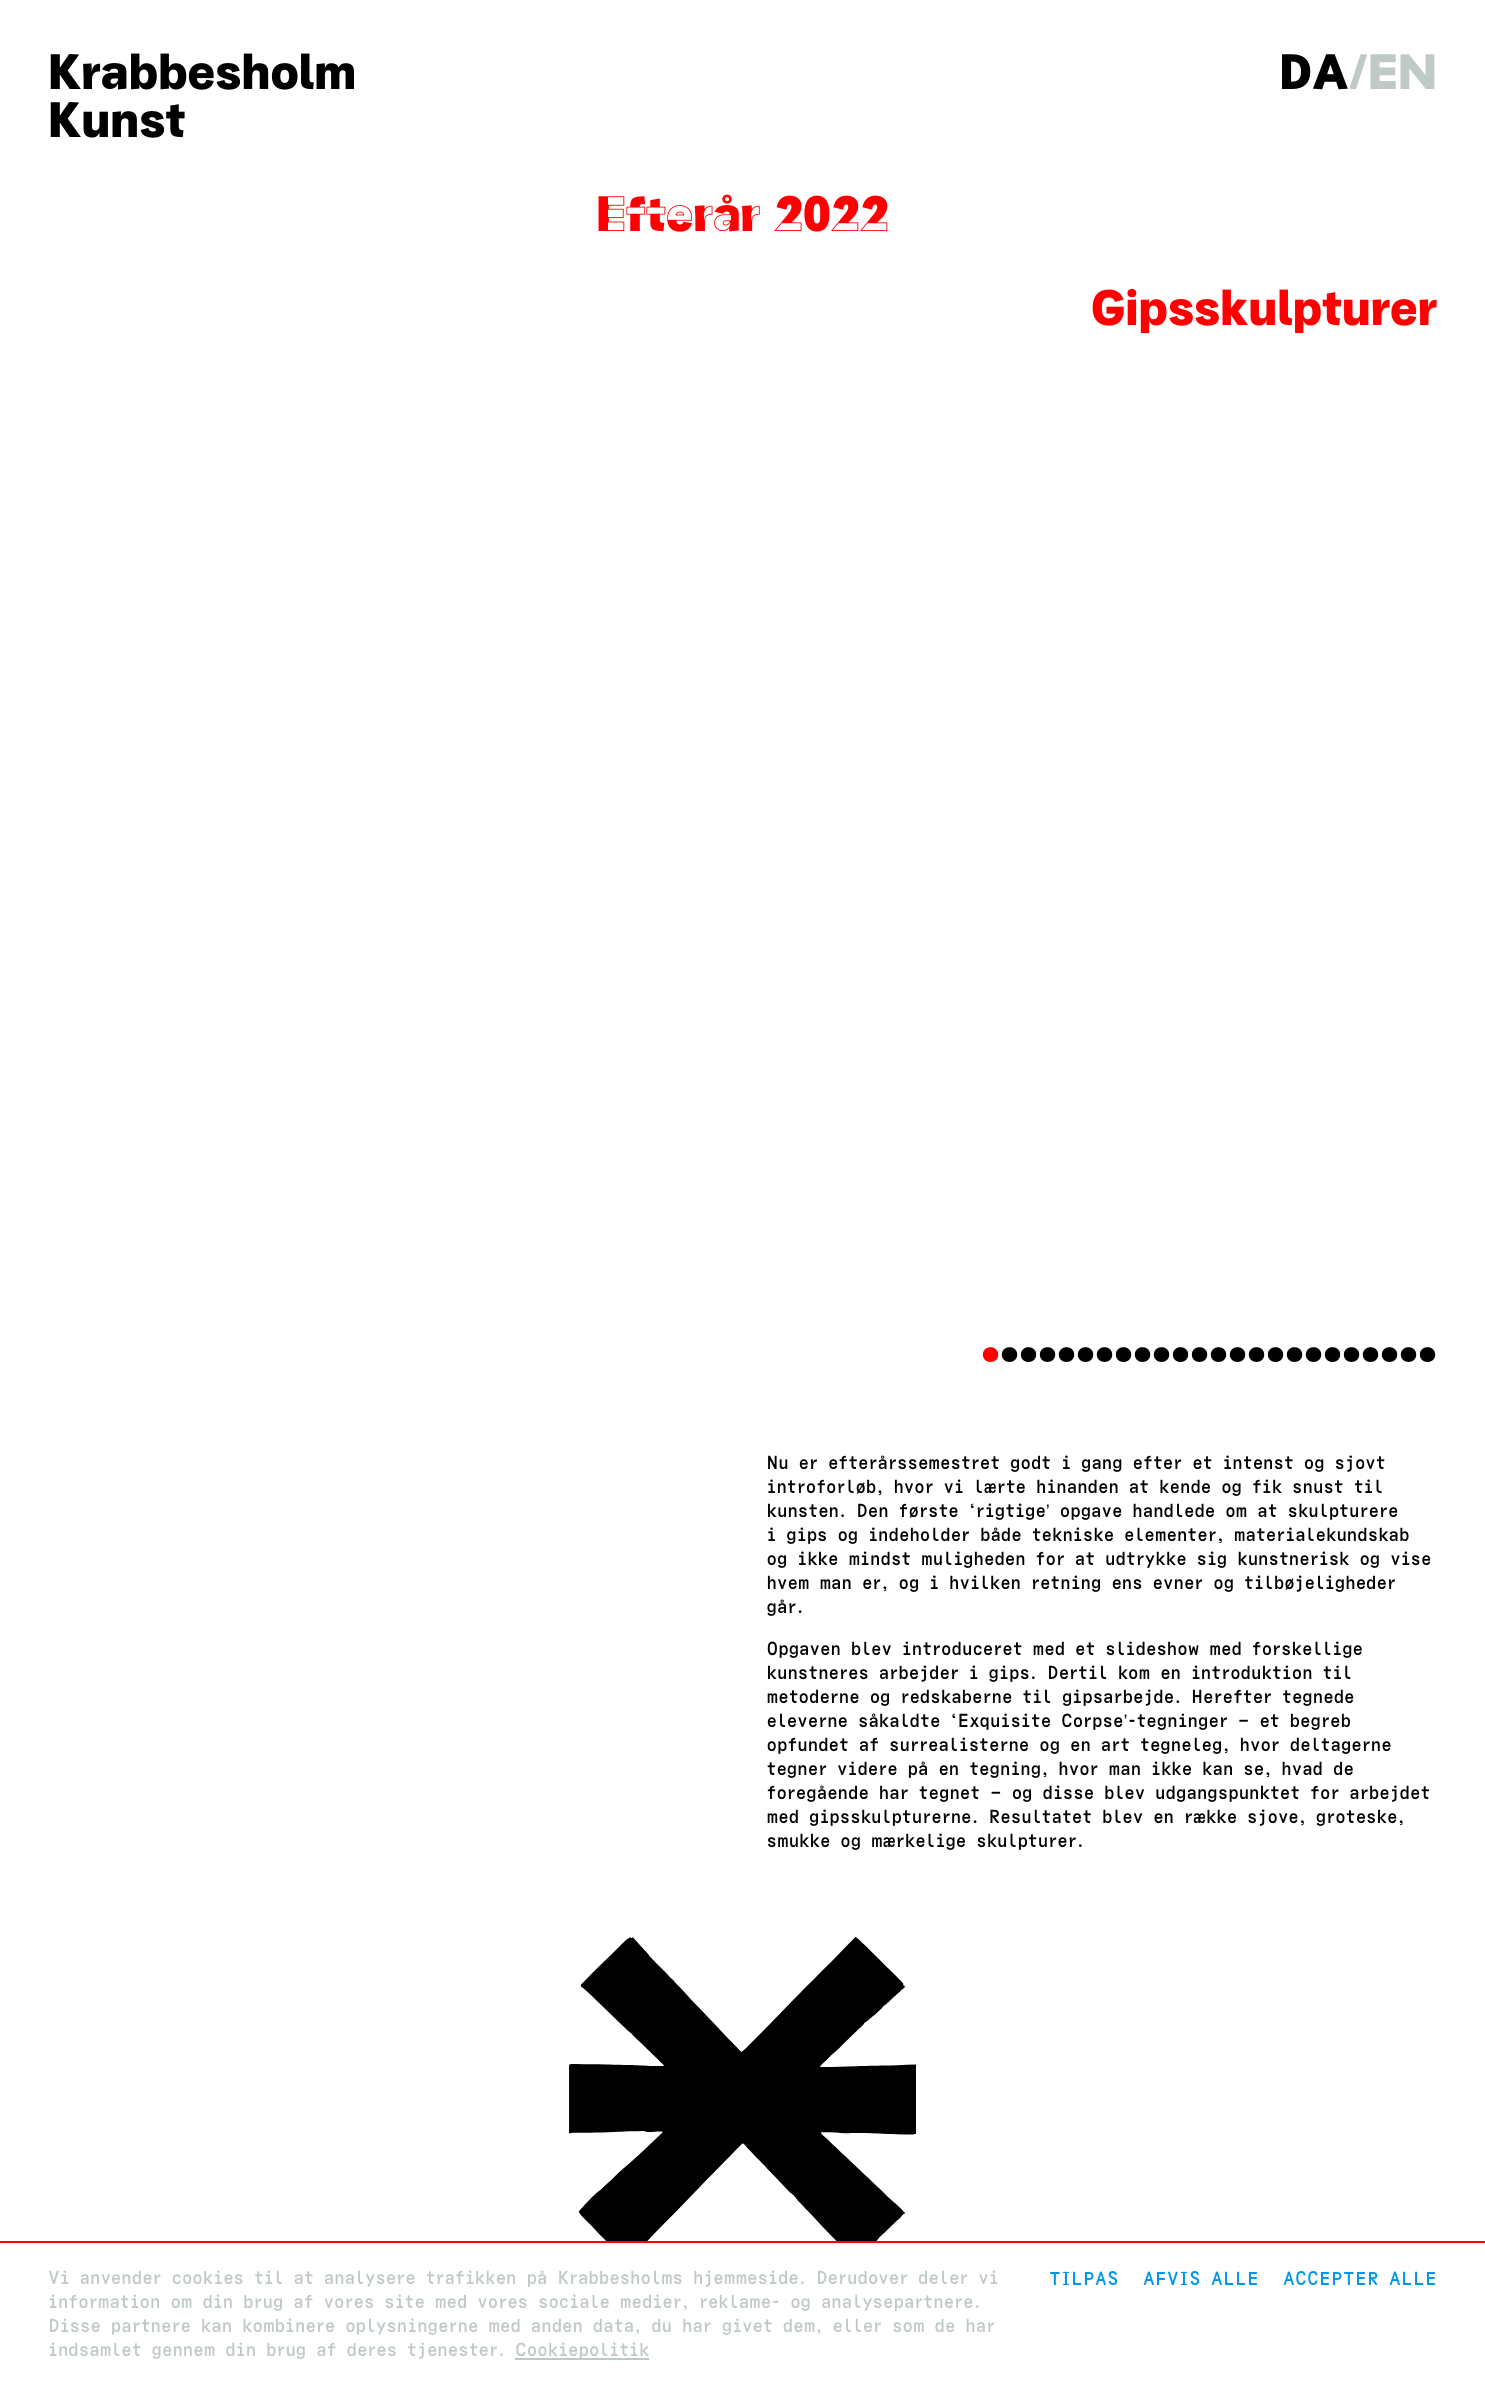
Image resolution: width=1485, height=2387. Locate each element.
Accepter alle (1360, 2278)
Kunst (116, 120)
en (1402, 72)
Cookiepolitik (582, 2350)
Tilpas (1084, 2278)
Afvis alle (1201, 2278)
